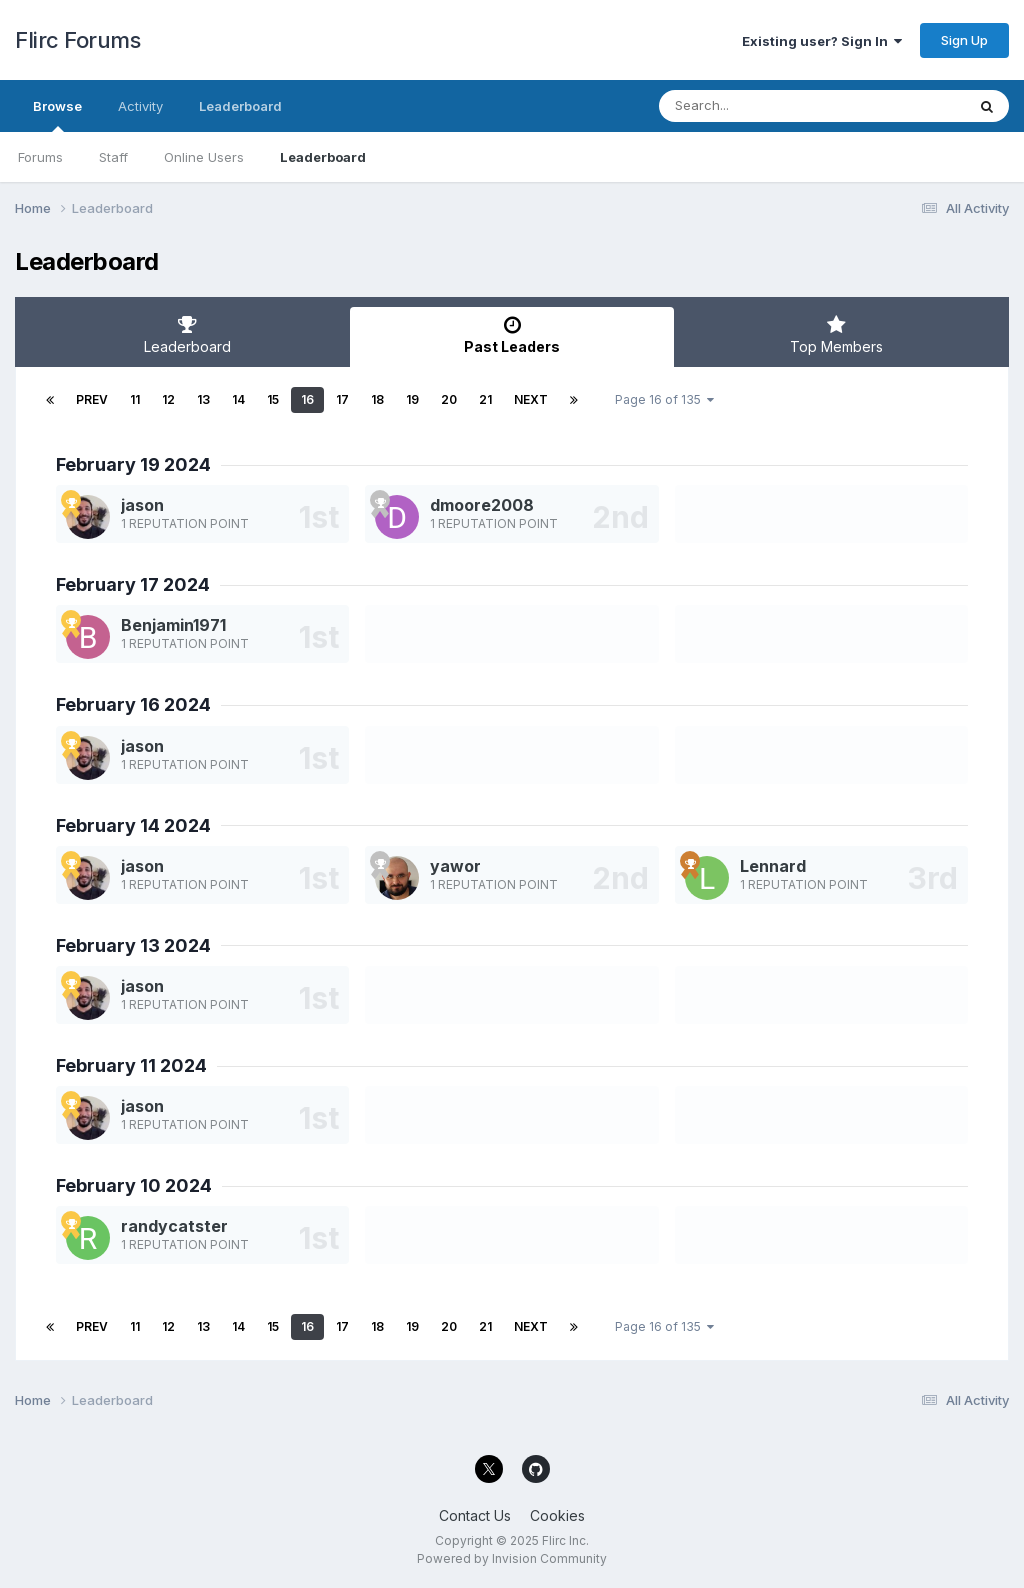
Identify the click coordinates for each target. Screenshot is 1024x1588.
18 (377, 399)
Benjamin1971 (173, 625)
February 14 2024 (133, 825)
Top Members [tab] (836, 335)
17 (342, 399)
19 (412, 399)
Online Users (204, 157)
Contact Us (475, 1515)
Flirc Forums (77, 40)
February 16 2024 (133, 704)
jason (142, 505)
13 (203, 399)
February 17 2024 (133, 584)
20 (449, 399)
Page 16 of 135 (664, 399)
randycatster (174, 1226)
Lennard (773, 866)
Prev (92, 399)
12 (168, 399)
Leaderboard (323, 157)
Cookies (557, 1515)
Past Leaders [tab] (512, 335)
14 (238, 399)
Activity (140, 106)
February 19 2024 (133, 464)
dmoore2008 (482, 505)
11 (135, 399)
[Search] (757, 106)
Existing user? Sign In (822, 41)
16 (307, 399)
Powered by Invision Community (512, 1558)
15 (273, 399)
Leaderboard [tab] (187, 335)
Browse (57, 115)
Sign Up (964, 40)
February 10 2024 (134, 1185)
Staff (113, 157)
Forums (40, 157)
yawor (455, 866)
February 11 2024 (131, 1065)
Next (531, 399)
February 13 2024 (133, 945)
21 (485, 399)
